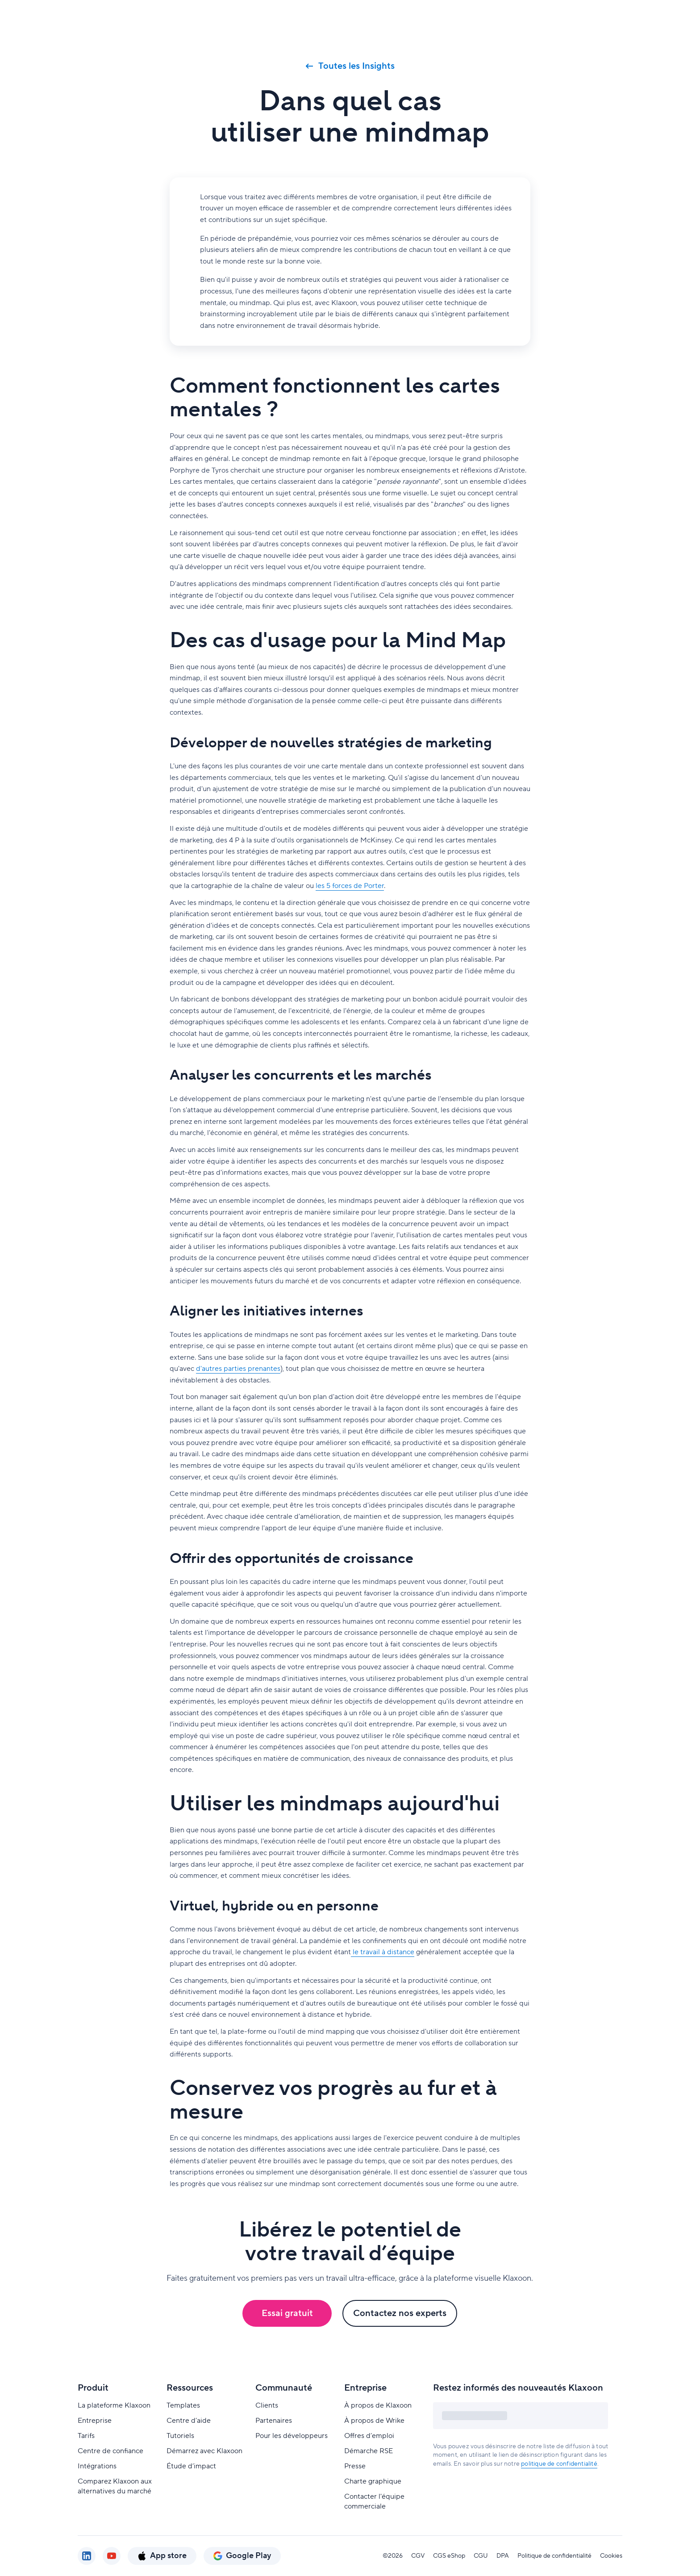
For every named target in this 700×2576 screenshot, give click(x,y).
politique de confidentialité (559, 2464)
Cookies (611, 2556)
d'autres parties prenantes (238, 1368)
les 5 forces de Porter (350, 885)
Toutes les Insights (350, 66)
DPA (502, 2556)
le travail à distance (382, 1952)
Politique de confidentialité (554, 2556)
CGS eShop (449, 2556)
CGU (481, 2556)
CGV (418, 2556)
